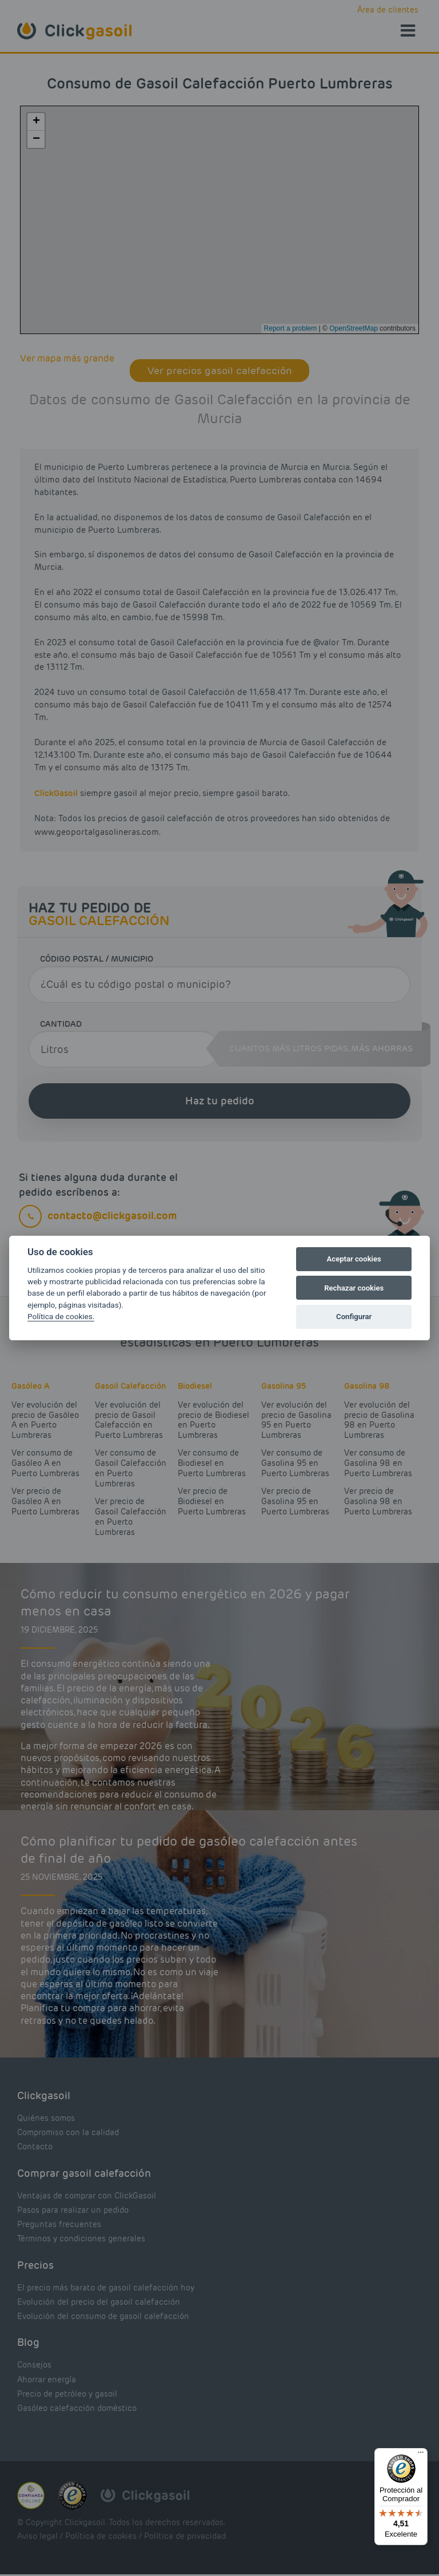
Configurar (354, 1316)
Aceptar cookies (354, 1259)
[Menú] (421, 2455)
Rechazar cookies (354, 1288)
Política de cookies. (60, 1316)
